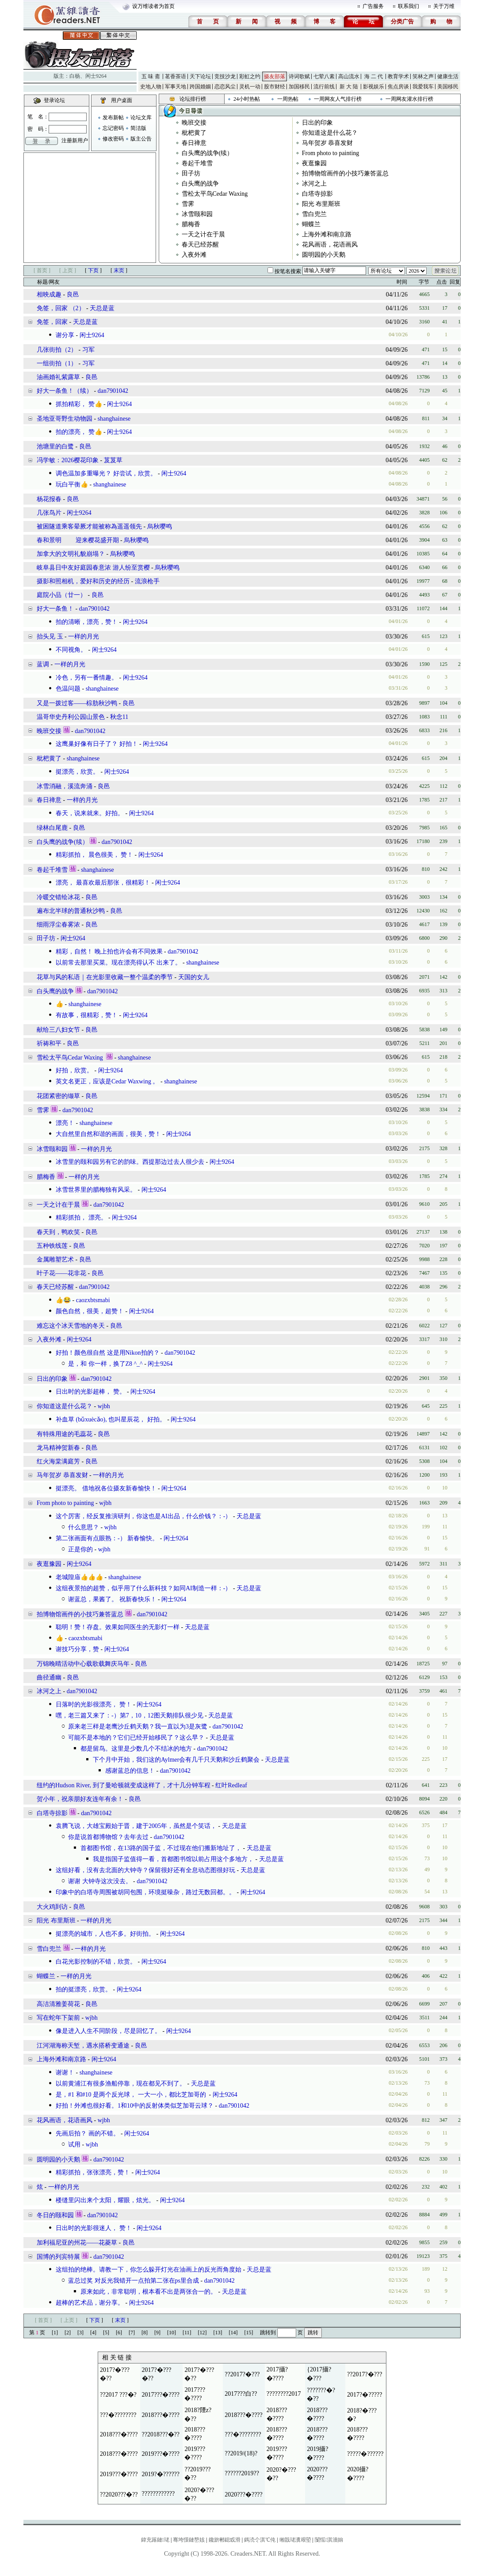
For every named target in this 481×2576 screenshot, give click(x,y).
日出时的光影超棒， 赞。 (91, 1391)
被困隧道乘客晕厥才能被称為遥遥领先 (89, 526)
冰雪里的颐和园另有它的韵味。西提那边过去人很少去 (130, 1162)
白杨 (74, 76)
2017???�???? (161, 2394)
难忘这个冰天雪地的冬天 (71, 1325)
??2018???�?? (161, 2434)
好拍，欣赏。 (74, 1070)
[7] (132, 2332)
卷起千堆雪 (197, 163)
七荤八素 (324, 76)
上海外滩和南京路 (326, 234)
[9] (157, 2332)
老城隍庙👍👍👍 (79, 1577)
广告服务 (373, 6)
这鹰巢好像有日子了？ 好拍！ (97, 744)
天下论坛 (200, 76)
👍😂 (63, 1300)
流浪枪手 (147, 581)
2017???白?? (241, 2393)
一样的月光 (83, 636)
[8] (144, 2332)
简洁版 (138, 128)
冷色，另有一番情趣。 (87, 677)
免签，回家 (52, 322)
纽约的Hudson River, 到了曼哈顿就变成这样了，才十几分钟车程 (123, 1785)
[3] (80, 2332)
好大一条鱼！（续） (64, 391)
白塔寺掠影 (317, 193)
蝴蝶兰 (311, 224)
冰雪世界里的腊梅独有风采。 (96, 1189)
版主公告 (141, 139)
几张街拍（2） (57, 349)
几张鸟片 (49, 512)
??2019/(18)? (241, 2453)
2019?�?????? (161, 2474)
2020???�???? (244, 2494)
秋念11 (119, 717)
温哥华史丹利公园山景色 (71, 717)
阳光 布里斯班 (321, 204)
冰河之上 (314, 183)
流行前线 (324, 87)
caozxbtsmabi (93, 1300)
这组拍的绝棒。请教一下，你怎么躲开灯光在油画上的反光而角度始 (148, 2269)
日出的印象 (317, 122)
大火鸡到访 (52, 1907)
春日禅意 (194, 143)
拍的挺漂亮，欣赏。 (83, 1989)
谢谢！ (65, 2072)
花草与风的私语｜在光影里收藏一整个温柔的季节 (105, 977)
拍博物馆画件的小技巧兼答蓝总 (345, 173)
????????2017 (284, 2393)
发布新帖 (113, 117)
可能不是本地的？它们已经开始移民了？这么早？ (136, 1737)
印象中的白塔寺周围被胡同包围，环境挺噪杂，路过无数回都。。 (145, 1892)
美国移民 (447, 87)
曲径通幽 (49, 1677)
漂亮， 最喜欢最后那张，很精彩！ (103, 882)
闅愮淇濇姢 (329, 2540)
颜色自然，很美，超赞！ (90, 1311)
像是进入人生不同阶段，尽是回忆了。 (108, 2031)
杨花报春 (49, 499)
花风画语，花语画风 (330, 244)
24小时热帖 (246, 99)
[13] (218, 2332)
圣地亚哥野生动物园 (65, 418)
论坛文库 (141, 117)
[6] (119, 2332)
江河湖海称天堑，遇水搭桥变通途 (83, 2045)
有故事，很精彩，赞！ (87, 1015)
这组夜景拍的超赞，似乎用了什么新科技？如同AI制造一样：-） (143, 1588)
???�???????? (118, 2415)
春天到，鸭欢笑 (58, 1232)
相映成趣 (49, 294)
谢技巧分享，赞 (77, 1649)
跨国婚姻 (200, 87)
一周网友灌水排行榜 (409, 99)
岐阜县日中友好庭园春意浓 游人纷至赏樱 (93, 567)
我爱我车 (423, 87)
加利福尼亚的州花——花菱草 (77, 2242)
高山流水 (348, 76)
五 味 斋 (150, 76)
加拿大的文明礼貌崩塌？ (71, 554)
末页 (119, 270)
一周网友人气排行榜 (338, 99)
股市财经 (274, 87)
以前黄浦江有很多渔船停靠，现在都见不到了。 (121, 2083)
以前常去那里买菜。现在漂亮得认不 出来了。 (118, 962)
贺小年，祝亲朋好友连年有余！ (80, 1799)
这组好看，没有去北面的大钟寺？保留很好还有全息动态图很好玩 (145, 1870)
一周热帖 (287, 99)
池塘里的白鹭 (55, 446)
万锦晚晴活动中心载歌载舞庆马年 (83, 1663)
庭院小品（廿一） (61, 595)
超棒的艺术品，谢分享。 (90, 2302)
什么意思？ (83, 1527)
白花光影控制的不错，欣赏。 (96, 1961)
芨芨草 (113, 460)
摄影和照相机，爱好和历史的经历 (83, 581)
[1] (55, 2332)
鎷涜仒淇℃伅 (259, 2540)
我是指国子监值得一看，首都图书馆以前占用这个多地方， (173, 1859)
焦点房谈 (398, 87)
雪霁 (188, 204)
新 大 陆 (349, 87)
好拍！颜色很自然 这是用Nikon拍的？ (108, 1352)
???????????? (158, 2493)
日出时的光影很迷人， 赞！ (94, 2228)
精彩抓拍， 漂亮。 (81, 1217)
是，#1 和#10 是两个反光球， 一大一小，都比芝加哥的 (131, 2094)
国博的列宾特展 (58, 2256)
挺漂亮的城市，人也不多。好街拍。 (105, 1933)
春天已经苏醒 (200, 244)
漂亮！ (65, 1123)
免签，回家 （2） (61, 308)
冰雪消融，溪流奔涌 (64, 786)
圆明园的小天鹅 (323, 254)
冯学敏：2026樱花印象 (68, 460)
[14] (233, 2332)
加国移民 (299, 87)
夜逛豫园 (314, 163)
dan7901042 (113, 391)
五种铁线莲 (52, 1245)
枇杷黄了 (194, 132)
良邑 (73, 294)
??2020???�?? (119, 2494)
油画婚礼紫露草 (58, 377)
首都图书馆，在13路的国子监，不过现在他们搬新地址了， (160, 1848)
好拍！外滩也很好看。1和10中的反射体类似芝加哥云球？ (135, 2105)
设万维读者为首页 (153, 6)
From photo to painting (330, 153)
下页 (93, 270)
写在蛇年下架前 (58, 2017)
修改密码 (113, 139)
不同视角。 (71, 649)
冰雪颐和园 (197, 214)
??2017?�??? (242, 2374)
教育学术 (398, 76)
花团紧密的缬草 (58, 1096)
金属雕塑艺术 (55, 1259)
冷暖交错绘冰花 (58, 897)
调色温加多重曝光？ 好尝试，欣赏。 (106, 473)
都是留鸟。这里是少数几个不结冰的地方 (136, 1748)
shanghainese (114, 418)
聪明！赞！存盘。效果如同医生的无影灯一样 (117, 1627)
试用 (74, 2144)
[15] (248, 2332)
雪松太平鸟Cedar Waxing (215, 193)
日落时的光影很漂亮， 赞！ (94, 1704)
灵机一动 (249, 87)
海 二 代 (373, 76)
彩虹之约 (249, 76)
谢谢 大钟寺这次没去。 (100, 1881)
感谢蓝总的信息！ (130, 1770)
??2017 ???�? (118, 2394)
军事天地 (175, 87)
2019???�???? (161, 2454)
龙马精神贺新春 (58, 1447)
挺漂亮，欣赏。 (77, 771)
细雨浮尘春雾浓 (58, 924)
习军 (88, 349)
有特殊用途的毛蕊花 (64, 1434)
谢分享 (65, 335)
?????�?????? (365, 2454)
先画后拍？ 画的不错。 (87, 2133)
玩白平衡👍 (72, 484)
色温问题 (68, 688)
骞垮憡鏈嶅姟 (189, 2540)
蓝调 (43, 664)
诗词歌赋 (299, 76)
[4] (93, 2332)
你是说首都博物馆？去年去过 (108, 1837)
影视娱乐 (373, 87)
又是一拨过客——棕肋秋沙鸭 (77, 703)
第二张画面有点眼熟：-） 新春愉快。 (107, 1538)
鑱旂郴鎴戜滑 (224, 2540)
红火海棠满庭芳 (58, 1461)
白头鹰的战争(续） (207, 153)
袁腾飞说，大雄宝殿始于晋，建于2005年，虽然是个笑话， (136, 1826)
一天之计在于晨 (203, 234)
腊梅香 (191, 224)
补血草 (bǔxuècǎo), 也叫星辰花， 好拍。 (111, 1419)
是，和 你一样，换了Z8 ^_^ (105, 1363)
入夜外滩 (194, 254)
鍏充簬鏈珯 (155, 2540)
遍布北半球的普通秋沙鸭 (71, 911)
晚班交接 (194, 122)
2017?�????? (364, 2394)
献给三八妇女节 (58, 1029)
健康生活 (447, 76)
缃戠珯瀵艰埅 (295, 2540)
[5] (106, 2332)
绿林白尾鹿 (52, 827)
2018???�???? (161, 2415)
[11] (187, 2332)
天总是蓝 (102, 308)
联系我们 (408, 6)
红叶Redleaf (231, 1785)
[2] (68, 2332)
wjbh (104, 1406)
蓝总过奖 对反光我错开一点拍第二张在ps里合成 (133, 2280)
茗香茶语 (175, 76)
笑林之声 (423, 76)
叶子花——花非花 (61, 1273)
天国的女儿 (193, 977)
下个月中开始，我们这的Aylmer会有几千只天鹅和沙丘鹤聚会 (176, 1759)
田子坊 (191, 173)
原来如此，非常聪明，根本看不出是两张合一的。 (148, 2291)
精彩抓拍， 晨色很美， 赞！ (94, 854)
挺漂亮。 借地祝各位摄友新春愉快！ (106, 1488)
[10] (171, 2332)
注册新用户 (74, 140)
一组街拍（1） (57, 363)
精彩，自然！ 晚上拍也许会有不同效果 (109, 951)
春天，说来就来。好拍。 (90, 813)
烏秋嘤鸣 (159, 526)
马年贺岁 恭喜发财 (327, 143)
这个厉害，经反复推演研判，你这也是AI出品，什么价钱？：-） (143, 1516)
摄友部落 (274, 76)
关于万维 (443, 6)
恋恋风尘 (225, 87)
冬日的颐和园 (55, 2215)
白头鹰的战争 (200, 183)
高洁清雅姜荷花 (58, 2004)
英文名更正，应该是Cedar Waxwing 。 (107, 1081)
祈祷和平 (49, 1043)
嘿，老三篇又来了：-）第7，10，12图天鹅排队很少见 (129, 1715)
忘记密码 (113, 128)
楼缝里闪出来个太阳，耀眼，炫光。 (105, 2200)
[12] (202, 2332)
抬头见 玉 (50, 636)
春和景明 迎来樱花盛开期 (78, 540)
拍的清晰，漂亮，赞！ (87, 622)
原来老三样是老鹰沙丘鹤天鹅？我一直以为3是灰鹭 (137, 1726)
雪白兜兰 (314, 214)
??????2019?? (242, 2473)
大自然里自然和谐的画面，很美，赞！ (108, 1134)
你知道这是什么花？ (330, 132)
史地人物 (150, 87)
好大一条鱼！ (55, 608)
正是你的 (80, 1549)
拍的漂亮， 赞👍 (79, 432)
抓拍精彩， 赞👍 (79, 404)
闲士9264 (96, 76)
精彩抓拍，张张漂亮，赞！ (93, 2172)
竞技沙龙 (225, 76)
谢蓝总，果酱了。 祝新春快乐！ (112, 1599)
